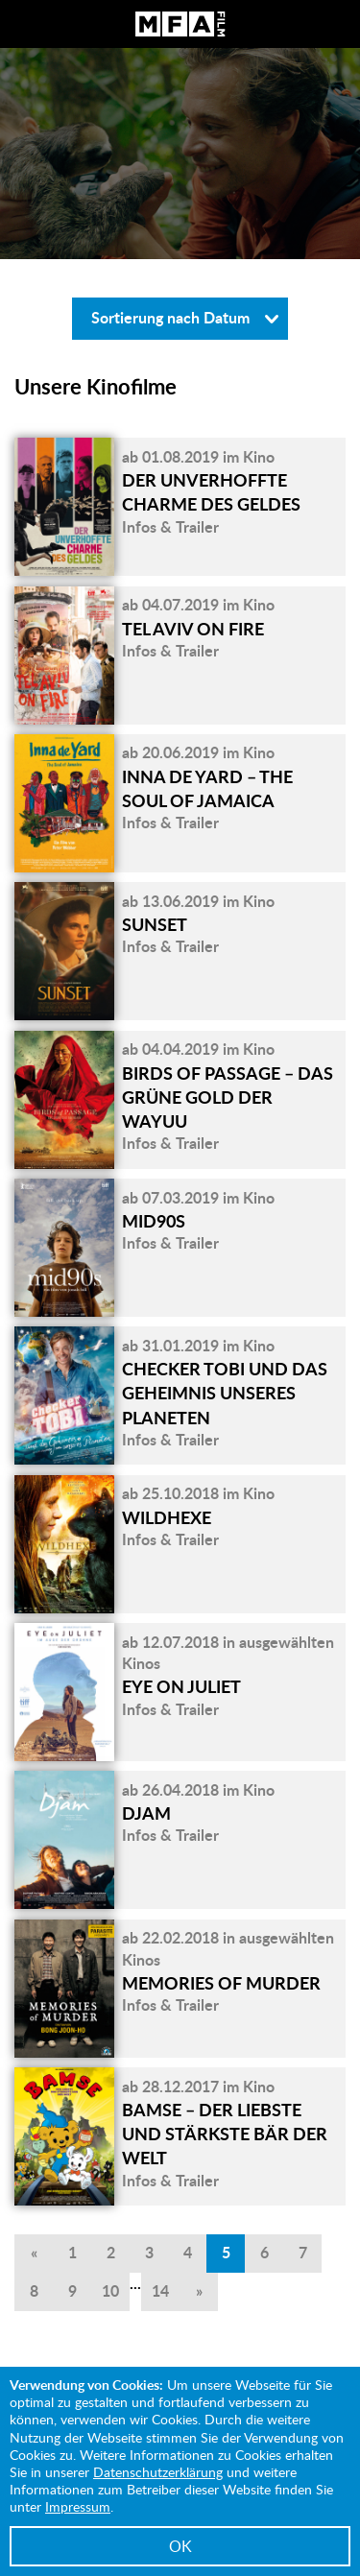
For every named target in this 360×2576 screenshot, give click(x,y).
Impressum (77, 2506)
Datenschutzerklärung (158, 2472)
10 (110, 2290)
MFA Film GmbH (180, 24)
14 (160, 2290)
